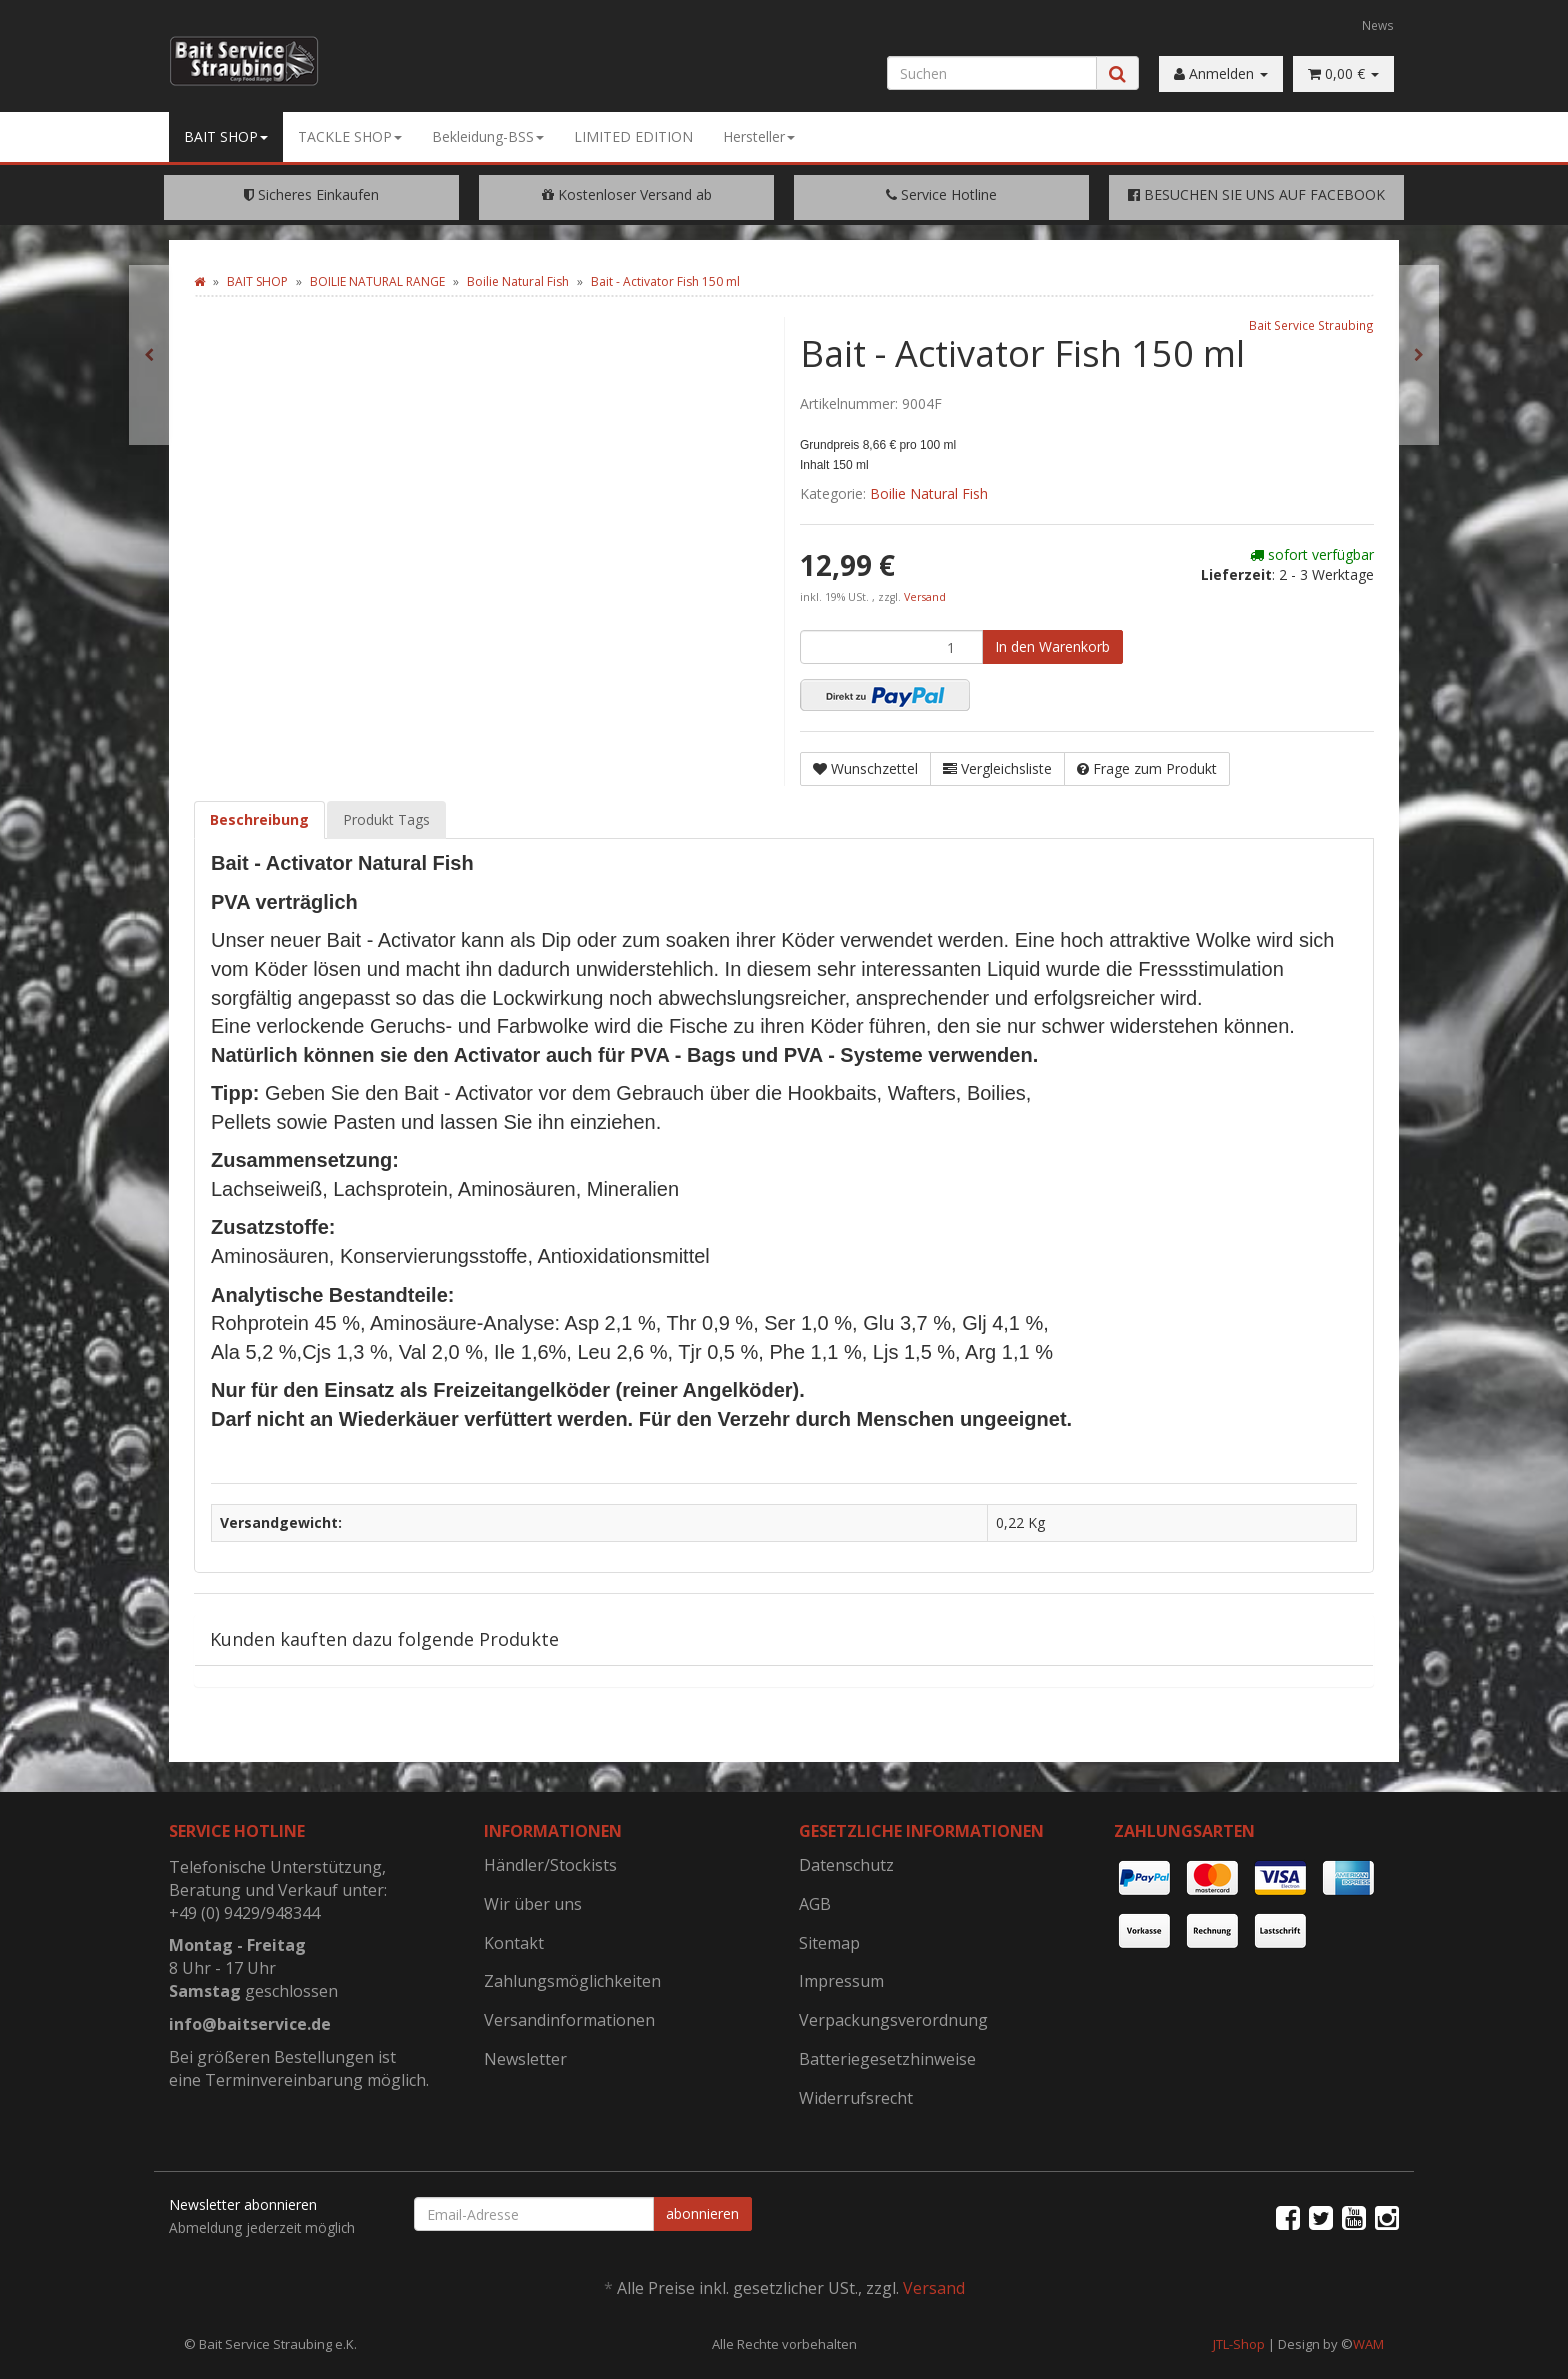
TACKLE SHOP (350, 136)
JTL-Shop (1239, 2344)
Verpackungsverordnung (893, 2020)
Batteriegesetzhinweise (887, 2059)
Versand (925, 597)
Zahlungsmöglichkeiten (572, 1981)
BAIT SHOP (226, 136)
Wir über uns (533, 1904)
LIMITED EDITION (633, 136)
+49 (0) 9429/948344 (244, 1913)
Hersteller (759, 136)
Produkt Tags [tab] (386, 819)
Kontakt (514, 1943)
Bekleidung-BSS (488, 136)
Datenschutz (846, 1865)
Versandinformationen (569, 2020)
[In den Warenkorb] (1052, 647)
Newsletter (525, 2059)
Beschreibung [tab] (259, 819)
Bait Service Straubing (1311, 325)
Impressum (841, 1981)
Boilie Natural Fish (929, 493)
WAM (1368, 2344)
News (1378, 25)
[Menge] (891, 647)
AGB (815, 1904)
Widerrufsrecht (856, 2098)
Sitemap (829, 1943)
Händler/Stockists (550, 1865)
